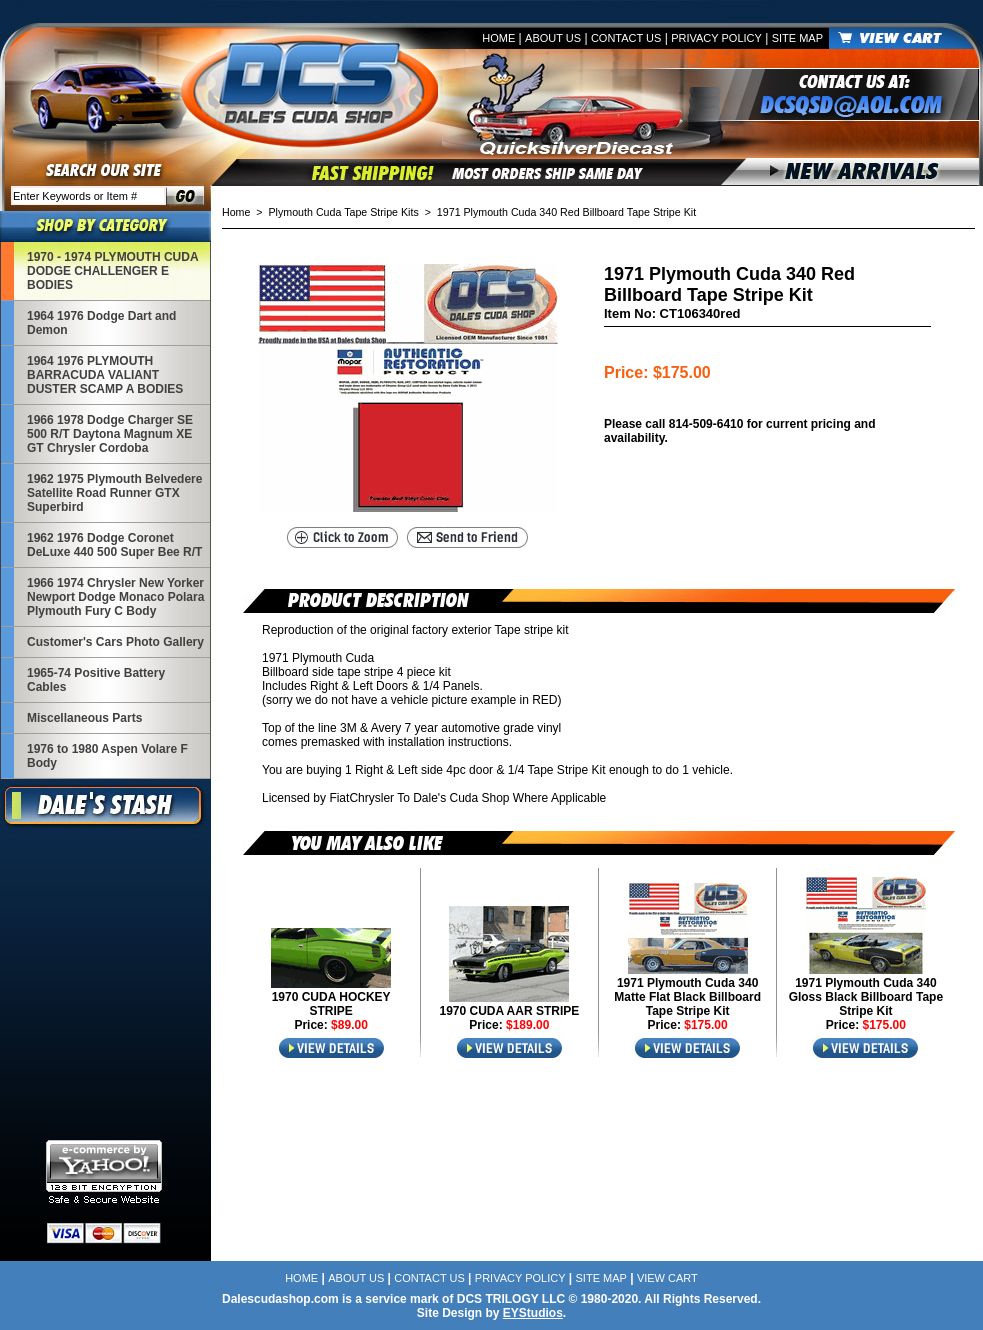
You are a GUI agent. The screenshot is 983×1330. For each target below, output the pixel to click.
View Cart (667, 1278)
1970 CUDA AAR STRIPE (509, 1011)
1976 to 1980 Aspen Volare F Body (107, 756)
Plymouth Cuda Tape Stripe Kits (344, 212)
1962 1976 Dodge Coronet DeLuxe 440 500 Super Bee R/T (114, 545)
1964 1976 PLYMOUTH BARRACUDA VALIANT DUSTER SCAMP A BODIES (105, 375)
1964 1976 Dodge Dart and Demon (101, 323)
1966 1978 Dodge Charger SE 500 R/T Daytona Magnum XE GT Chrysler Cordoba (110, 434)
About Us (553, 38)
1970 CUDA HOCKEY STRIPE (331, 1004)
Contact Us (626, 38)
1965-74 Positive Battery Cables (96, 680)
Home (498, 38)
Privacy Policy (716, 38)
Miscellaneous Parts (84, 718)
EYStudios (533, 1313)
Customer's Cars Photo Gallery (115, 642)
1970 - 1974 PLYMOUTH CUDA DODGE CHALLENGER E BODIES (113, 271)
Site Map (797, 38)
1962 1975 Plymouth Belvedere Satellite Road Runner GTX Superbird (114, 493)
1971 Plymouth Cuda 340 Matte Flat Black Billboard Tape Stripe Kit (687, 997)
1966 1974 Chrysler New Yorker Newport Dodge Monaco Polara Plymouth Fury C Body (115, 597)
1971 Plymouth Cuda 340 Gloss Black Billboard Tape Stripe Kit (866, 997)
